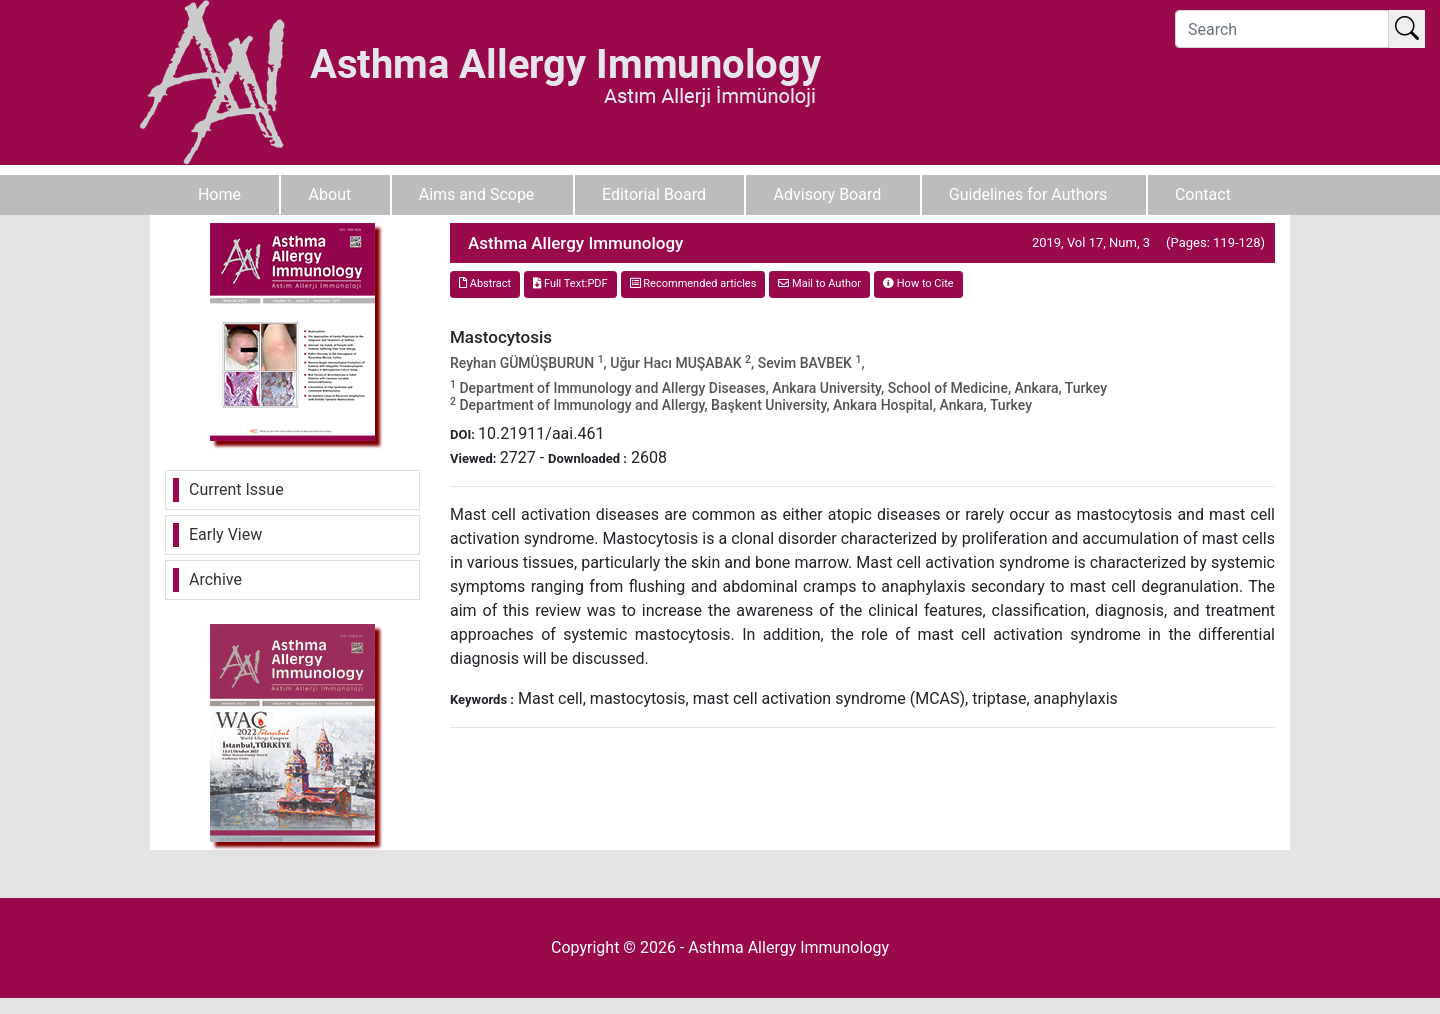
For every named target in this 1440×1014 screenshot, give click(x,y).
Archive (215, 579)
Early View (225, 534)
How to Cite (918, 283)
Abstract (485, 283)
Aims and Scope (477, 194)
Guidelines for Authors (1028, 194)
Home (219, 194)
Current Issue (236, 489)
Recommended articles (693, 283)
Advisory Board (828, 194)
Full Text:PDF (570, 283)
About (330, 194)
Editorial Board (654, 194)
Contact (1203, 194)
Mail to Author (819, 283)
